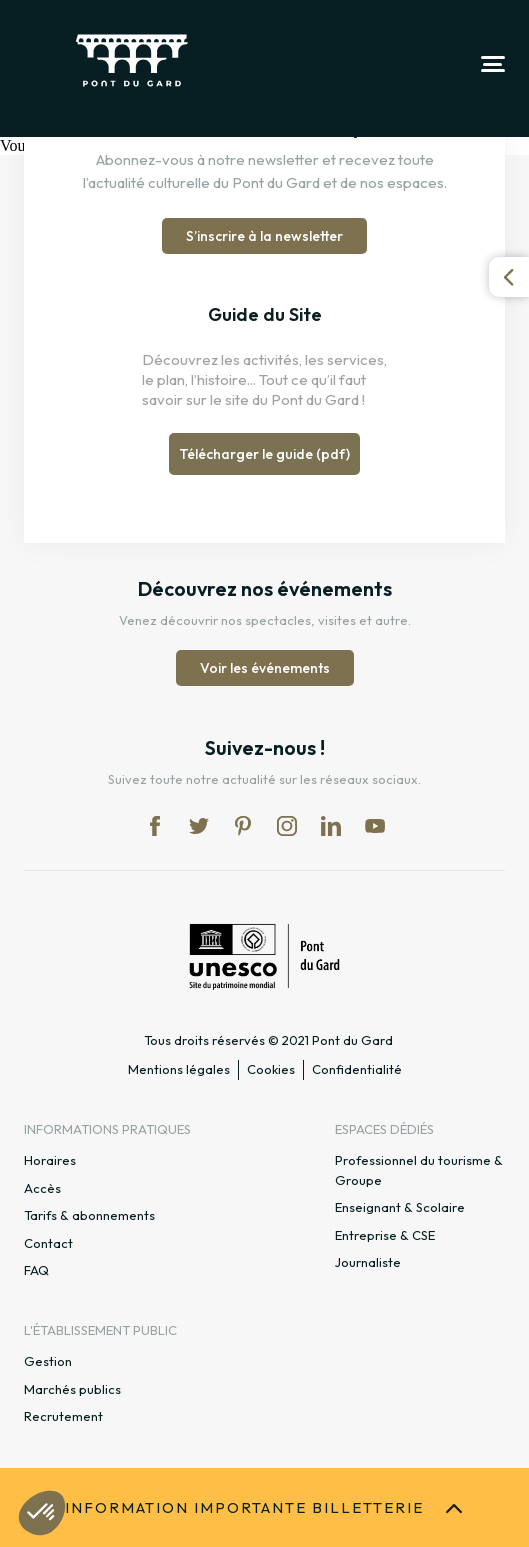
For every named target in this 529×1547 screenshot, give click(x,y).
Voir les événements (265, 668)
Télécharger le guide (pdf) (264, 454)
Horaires (50, 1160)
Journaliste (368, 1262)
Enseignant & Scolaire (400, 1207)
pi (243, 826)
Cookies (271, 1069)
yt (375, 826)
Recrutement (63, 1416)
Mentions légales (179, 1069)
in (287, 826)
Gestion (48, 1361)
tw (199, 826)
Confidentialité (357, 1069)
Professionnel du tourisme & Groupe (419, 1170)
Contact (48, 1243)
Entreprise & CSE (385, 1235)
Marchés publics (72, 1389)
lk (331, 826)
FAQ (36, 1270)
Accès (42, 1188)
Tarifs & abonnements (89, 1215)
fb (155, 826)
